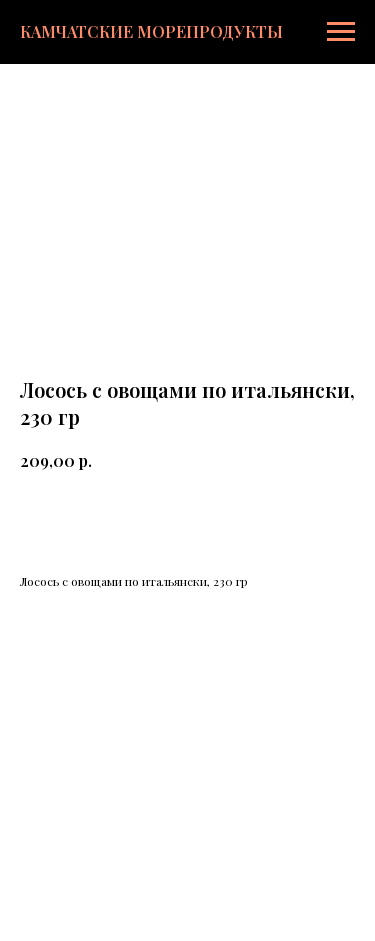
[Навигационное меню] (341, 32)
